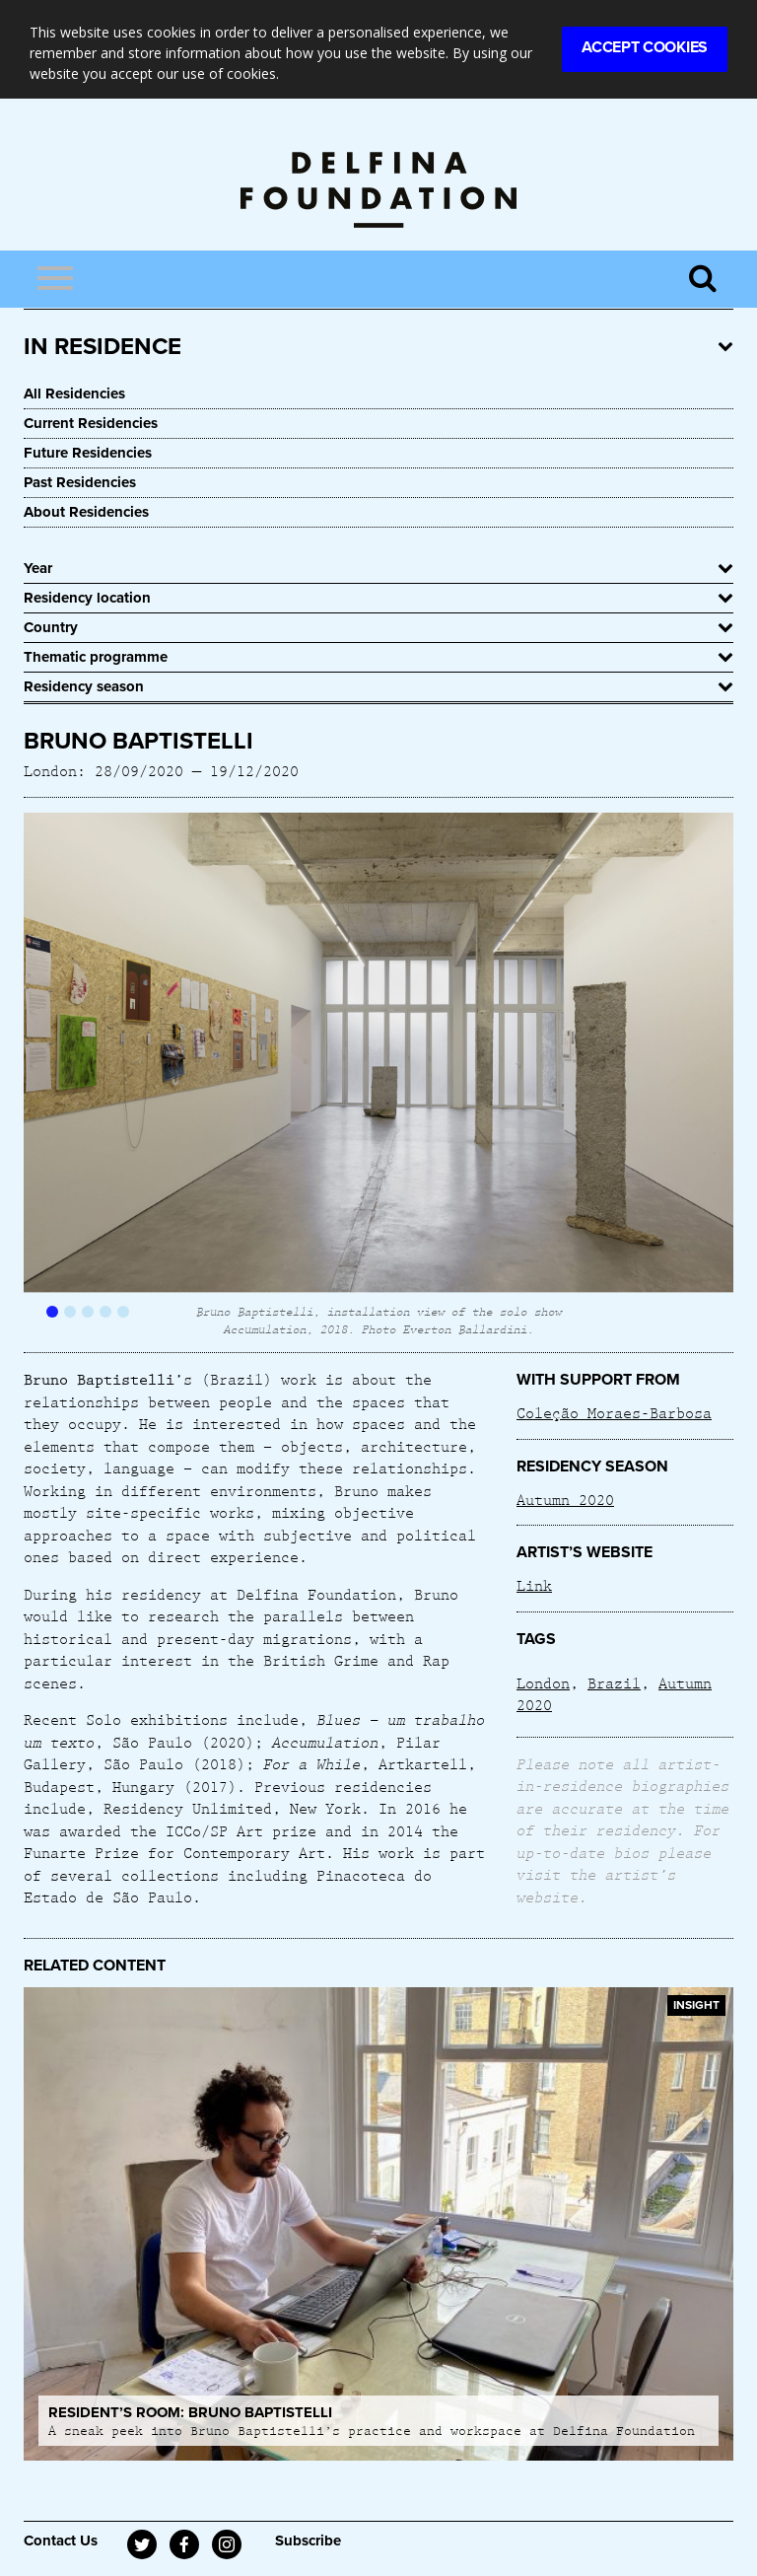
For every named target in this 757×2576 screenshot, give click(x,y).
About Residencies (86, 512)
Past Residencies (80, 482)
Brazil (614, 1682)
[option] (378, 1074)
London (543, 1682)
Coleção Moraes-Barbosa (614, 1412)
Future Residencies (88, 453)
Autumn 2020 (565, 1499)
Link (534, 1585)
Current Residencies (91, 423)
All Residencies (74, 393)
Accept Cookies (645, 47)
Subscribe (308, 2540)
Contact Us (61, 2540)
